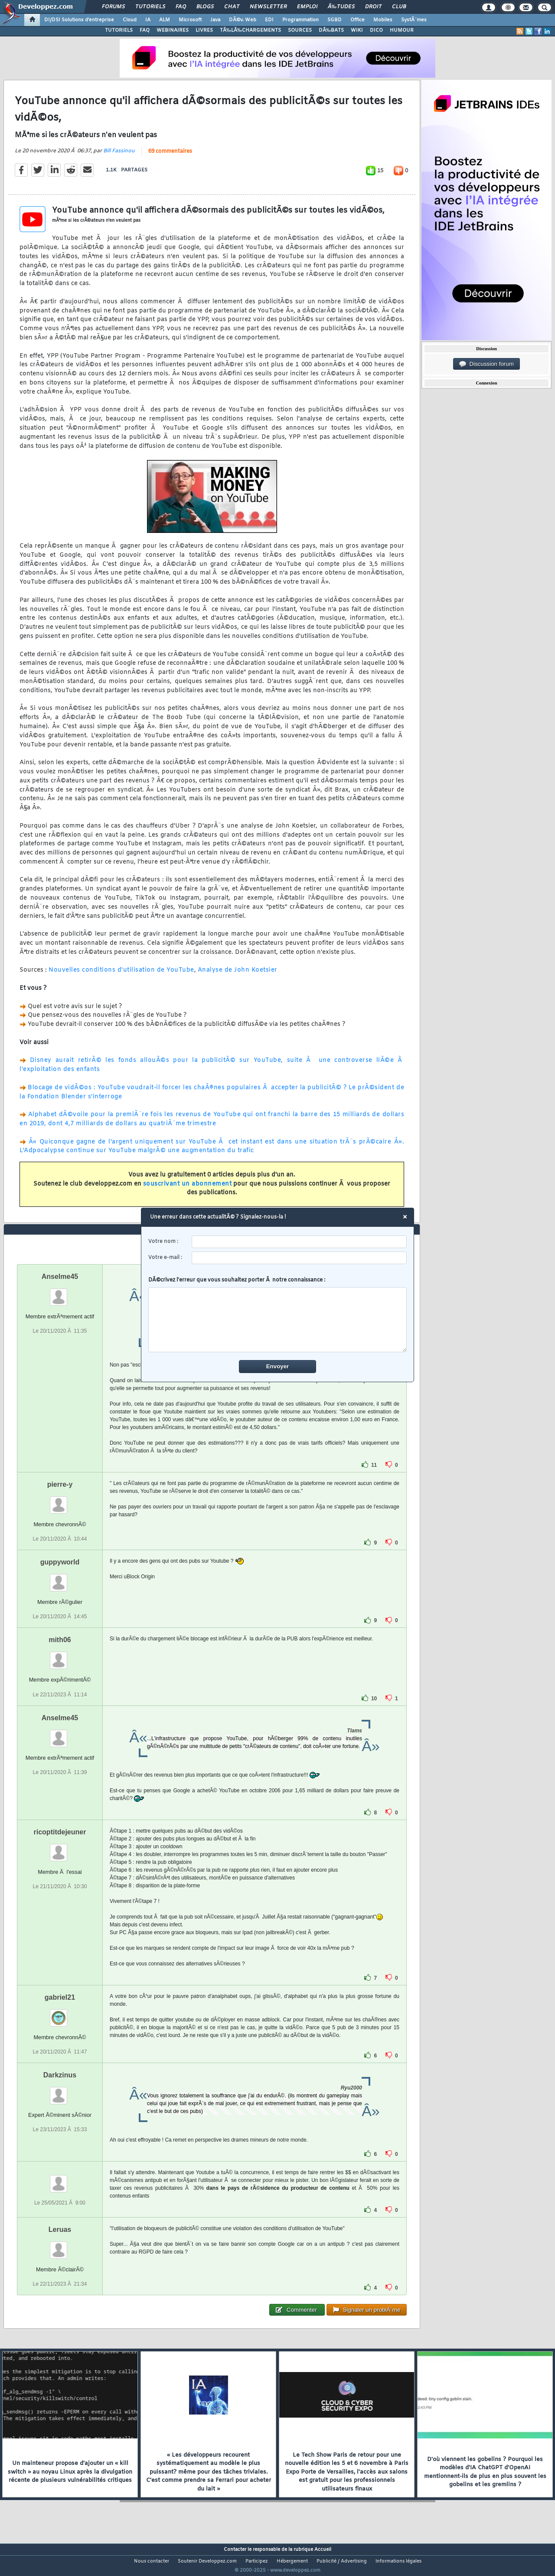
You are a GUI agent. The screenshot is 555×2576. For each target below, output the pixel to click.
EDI (269, 20)
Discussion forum (486, 364)
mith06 (60, 1656)
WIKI (357, 30)
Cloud (130, 20)
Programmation (300, 20)
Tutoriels (150, 6)
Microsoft (190, 20)
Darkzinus (59, 2091)
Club (399, 6)
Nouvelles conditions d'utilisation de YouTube (121, 976)
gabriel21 (60, 2013)
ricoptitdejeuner (60, 1848)
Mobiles (382, 20)
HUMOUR (402, 30)
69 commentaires (170, 156)
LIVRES (204, 30)
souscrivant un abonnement (187, 1189)
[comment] (277, 1319)
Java (215, 20)
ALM (164, 20)
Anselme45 (60, 1292)
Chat (231, 6)
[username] (299, 1241)
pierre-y (60, 1500)
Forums (113, 6)
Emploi (307, 6)
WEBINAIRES (173, 30)
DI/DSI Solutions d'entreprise (79, 20)
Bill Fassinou (119, 156)
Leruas (60, 2245)
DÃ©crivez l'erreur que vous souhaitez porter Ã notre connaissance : (277, 1314)
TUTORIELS (119, 30)
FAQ (181, 6)
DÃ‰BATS (331, 30)
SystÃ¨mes (414, 20)
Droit (373, 6)
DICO (376, 30)
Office (357, 20)
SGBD (334, 20)
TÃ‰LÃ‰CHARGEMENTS (250, 30)
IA (147, 20)
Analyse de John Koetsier (238, 976)
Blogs (205, 6)
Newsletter (268, 6)
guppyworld (60, 1578)
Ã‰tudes (341, 6)
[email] (299, 1258)
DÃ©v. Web (242, 20)
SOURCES (300, 30)
